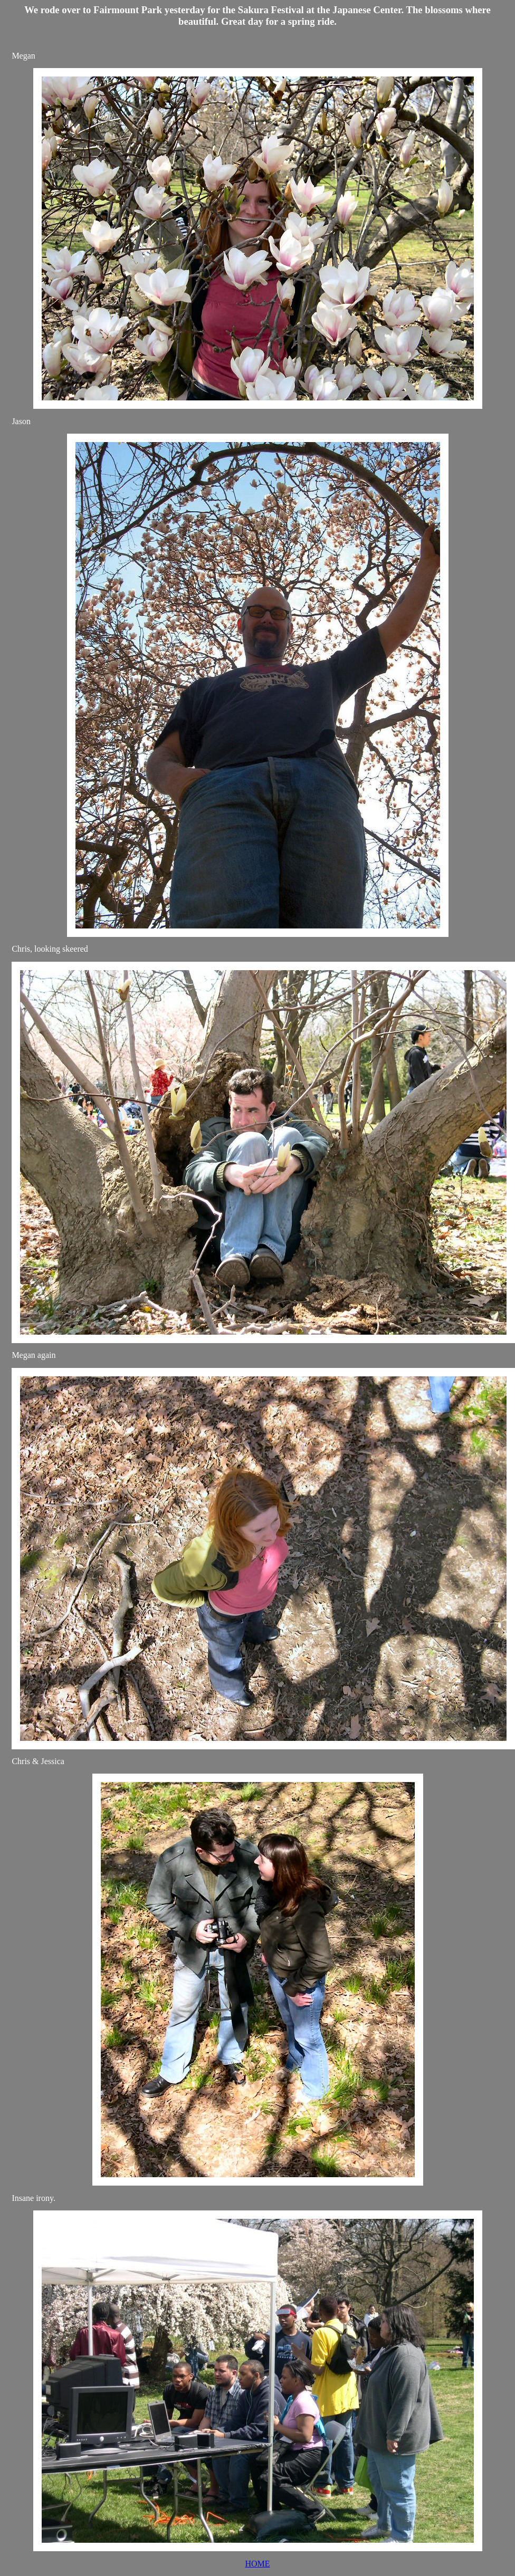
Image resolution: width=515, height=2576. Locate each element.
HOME (257, 2563)
